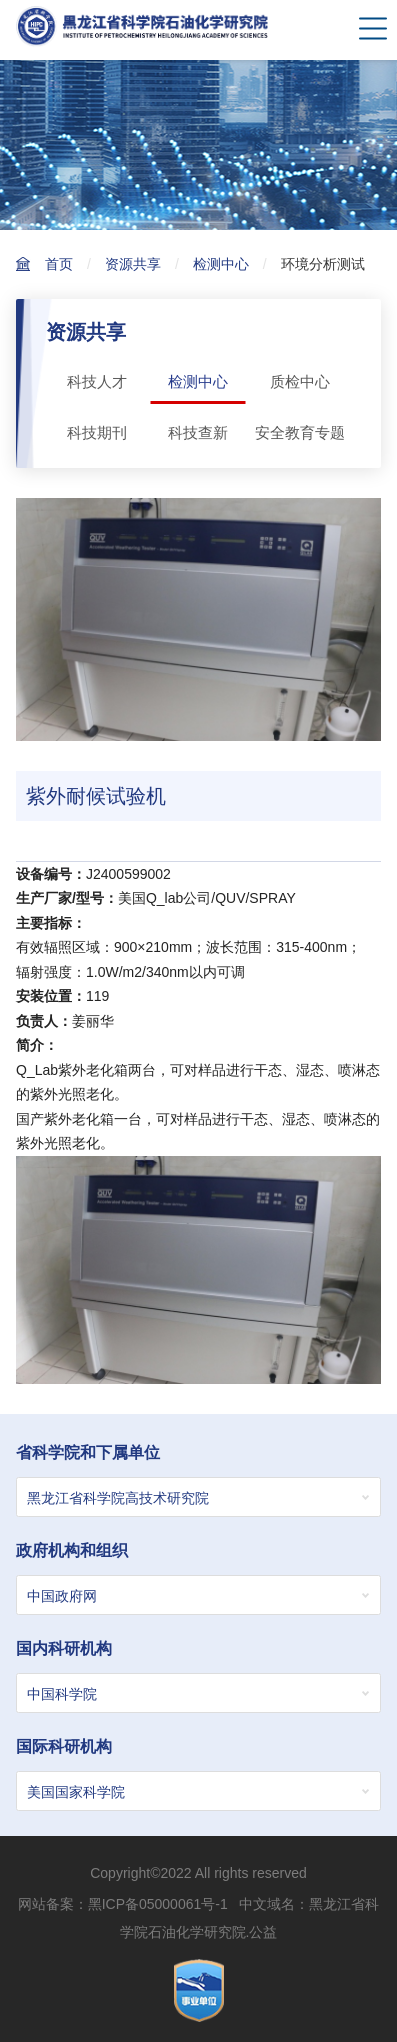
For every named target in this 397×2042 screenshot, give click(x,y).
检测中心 (221, 264)
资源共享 (133, 264)
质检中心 (300, 381)
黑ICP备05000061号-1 (158, 1904)
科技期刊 (97, 432)
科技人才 (97, 381)
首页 (59, 264)
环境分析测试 (323, 264)
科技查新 (198, 432)
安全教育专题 (300, 432)
